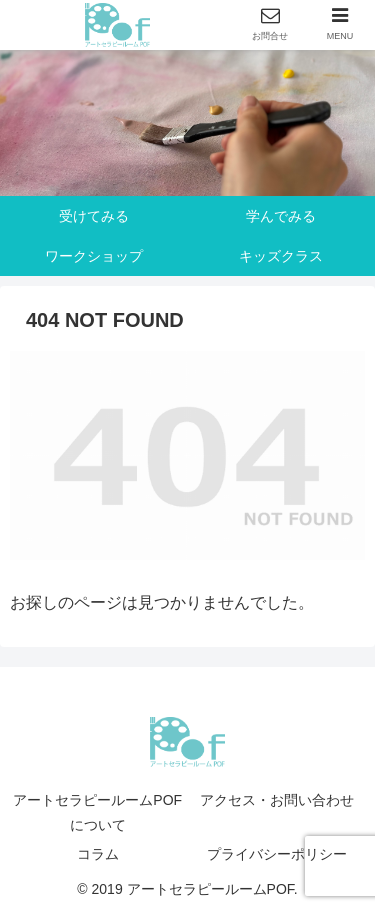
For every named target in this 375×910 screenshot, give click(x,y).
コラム (98, 854)
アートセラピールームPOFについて (97, 812)
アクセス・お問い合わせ (277, 800)
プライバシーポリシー (277, 854)
